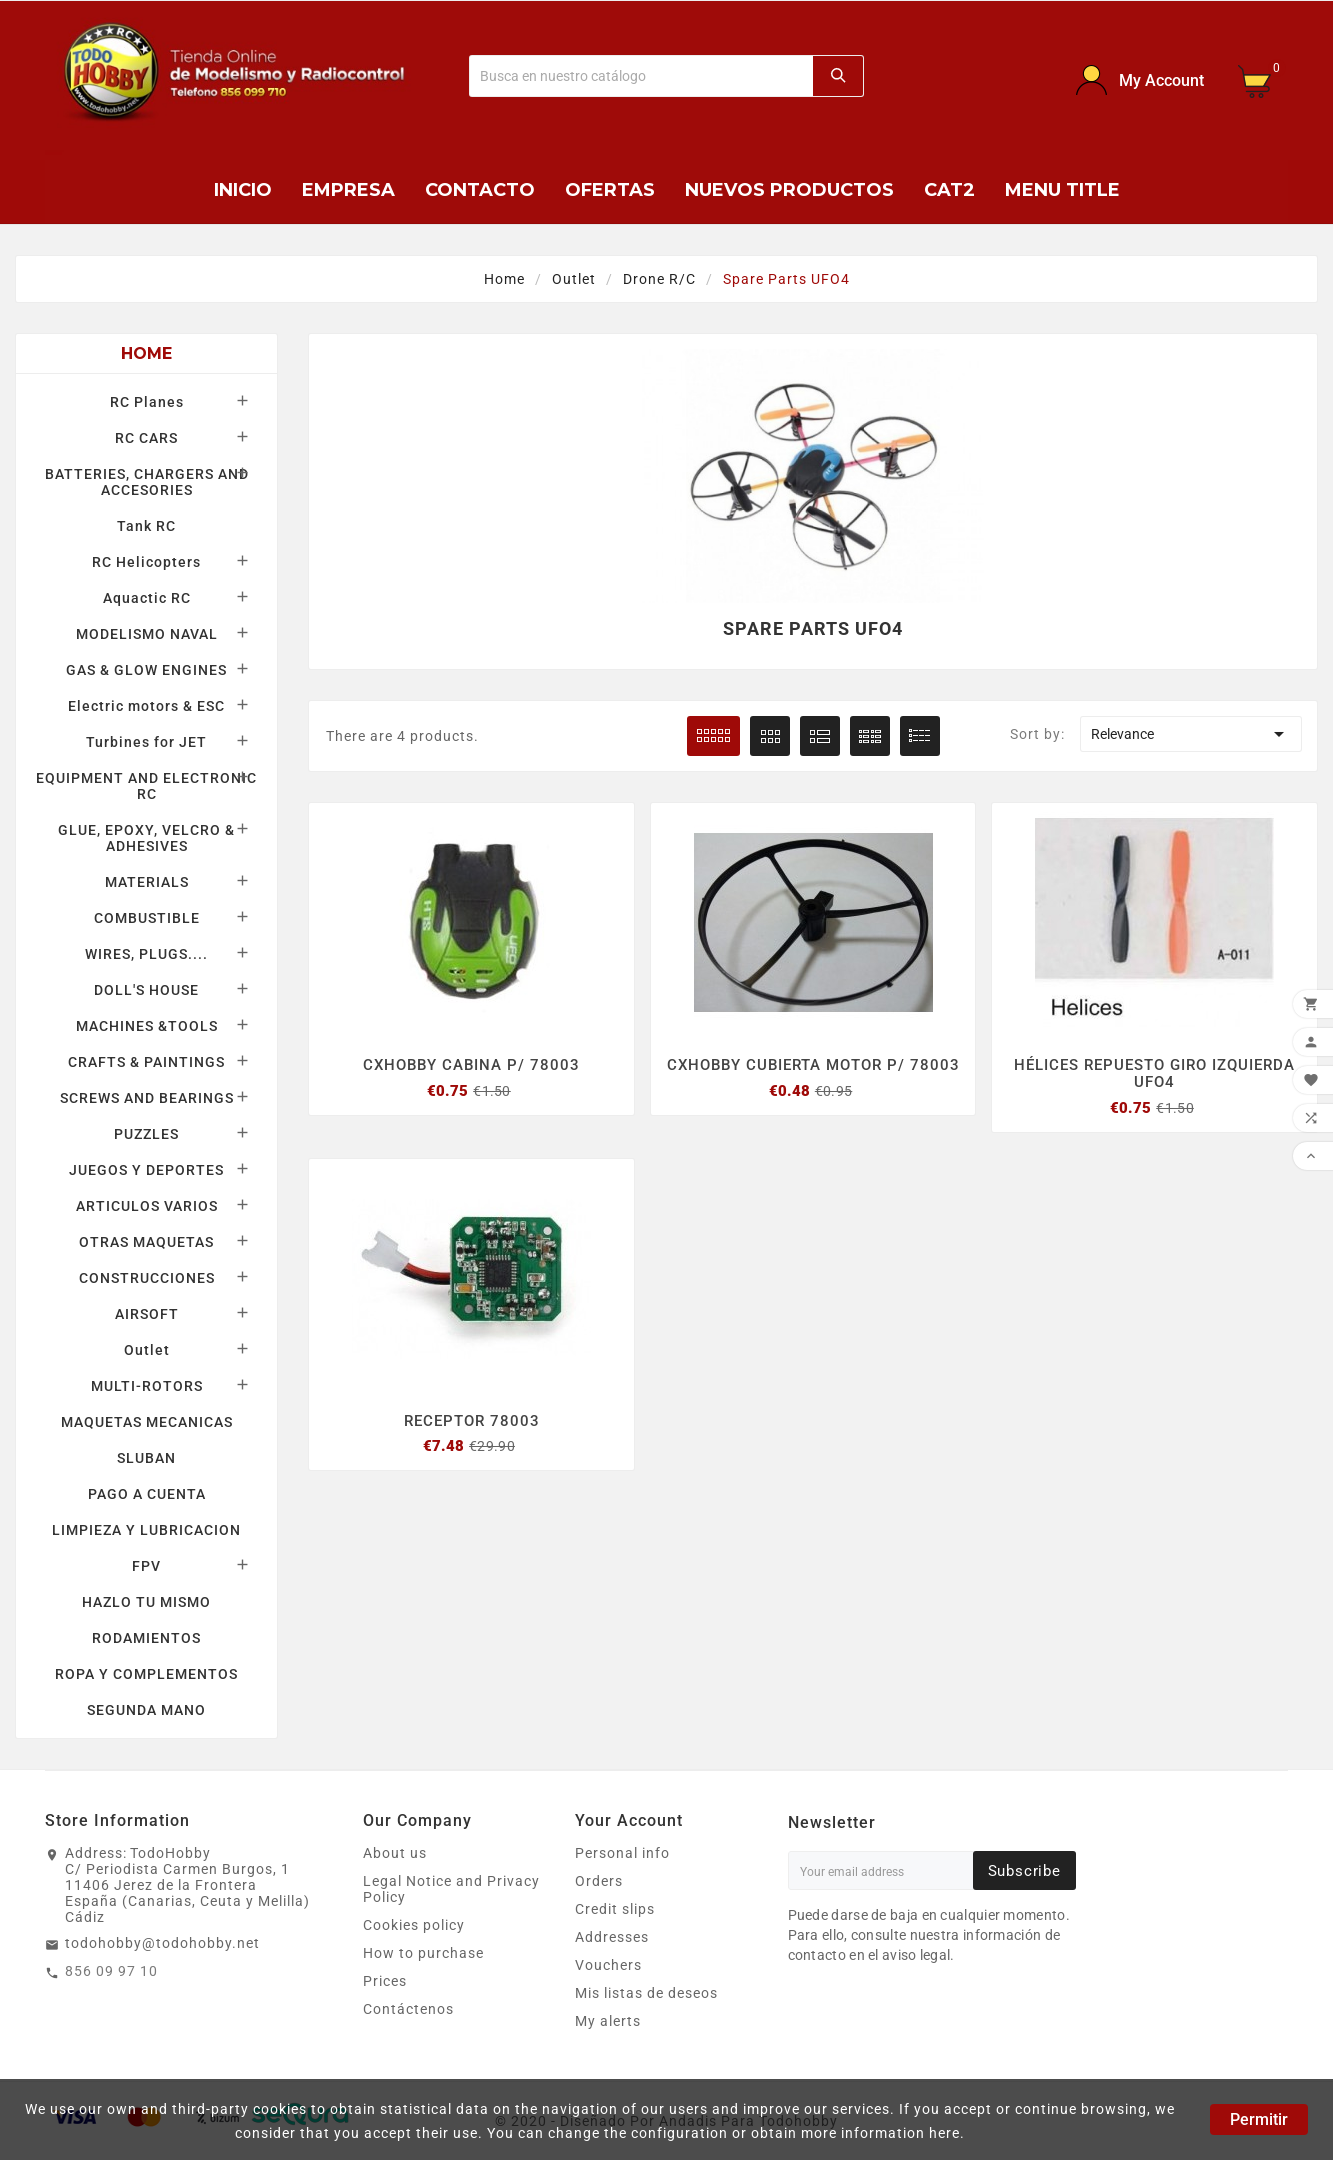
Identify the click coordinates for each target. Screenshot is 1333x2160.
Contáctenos (408, 2009)
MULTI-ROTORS (147, 1386)
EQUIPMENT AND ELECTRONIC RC (146, 786)
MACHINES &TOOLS (147, 1026)
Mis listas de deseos (646, 1993)
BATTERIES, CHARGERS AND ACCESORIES (147, 482)
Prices (385, 1981)
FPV (146, 1566)
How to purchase (423, 1953)
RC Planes (147, 402)
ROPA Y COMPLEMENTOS (146, 1674)
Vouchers (608, 1965)
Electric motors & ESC (146, 706)
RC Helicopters (146, 562)
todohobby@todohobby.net (162, 1943)
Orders (599, 1881)
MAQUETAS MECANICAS (147, 1422)
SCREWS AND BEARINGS (147, 1098)
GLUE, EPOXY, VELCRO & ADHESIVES (146, 838)
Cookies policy (414, 1925)
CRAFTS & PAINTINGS (146, 1062)
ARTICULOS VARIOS (147, 1206)
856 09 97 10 (111, 1971)
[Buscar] (641, 76)
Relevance (1191, 734)
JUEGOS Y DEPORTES (146, 1170)
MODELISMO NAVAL (147, 634)
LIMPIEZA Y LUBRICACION (146, 1530)
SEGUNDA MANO (146, 1710)
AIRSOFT (147, 1314)
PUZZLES (146, 1134)
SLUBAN (146, 1458)
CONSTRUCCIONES (147, 1278)
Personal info (622, 1853)
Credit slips (615, 1909)
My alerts (608, 2021)
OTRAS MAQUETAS (146, 1242)
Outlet (147, 1350)
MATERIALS (147, 882)
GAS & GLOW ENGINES (146, 670)
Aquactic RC (147, 598)
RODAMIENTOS (146, 1638)
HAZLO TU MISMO (146, 1602)
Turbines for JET (146, 742)
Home (147, 353)
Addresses (612, 1937)
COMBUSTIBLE (147, 918)
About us (395, 1853)
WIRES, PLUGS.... (146, 954)
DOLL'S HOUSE (146, 990)
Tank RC (146, 526)
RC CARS (146, 438)
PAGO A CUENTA (147, 1494)
